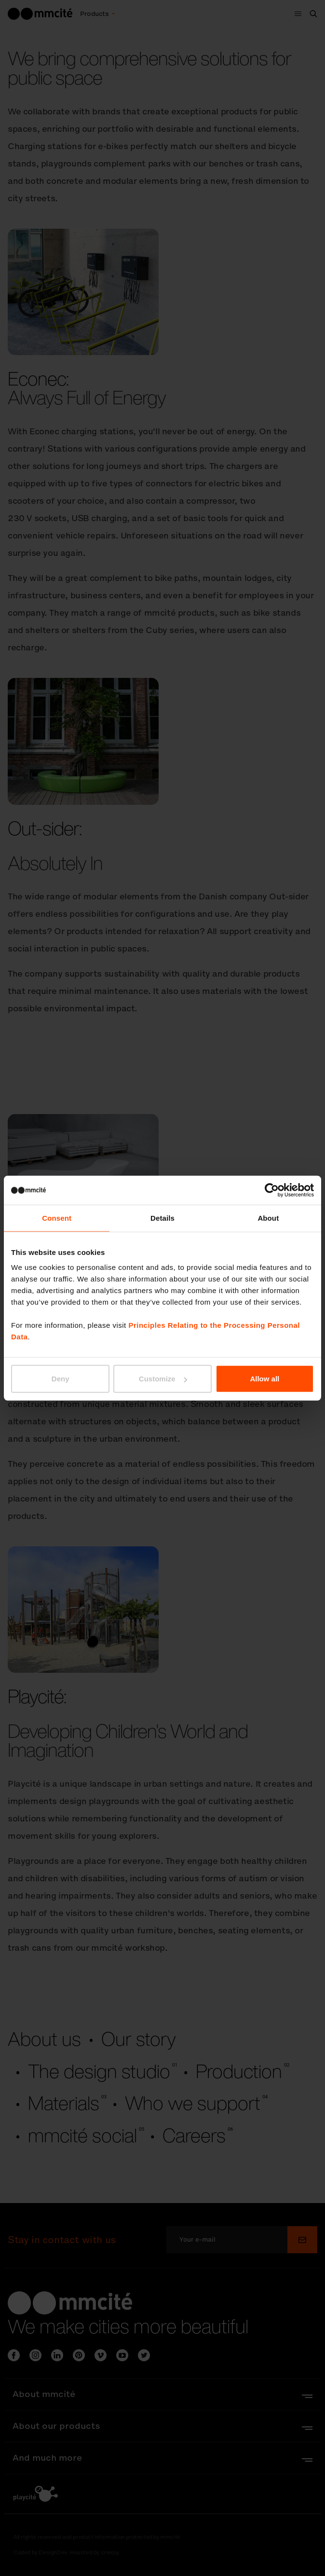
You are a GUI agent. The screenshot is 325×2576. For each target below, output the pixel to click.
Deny (60, 1379)
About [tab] (268, 1217)
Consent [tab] (56, 1217)
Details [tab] (162, 1217)
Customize (163, 1379)
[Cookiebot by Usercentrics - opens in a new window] (272, 1190)
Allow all (264, 1379)
